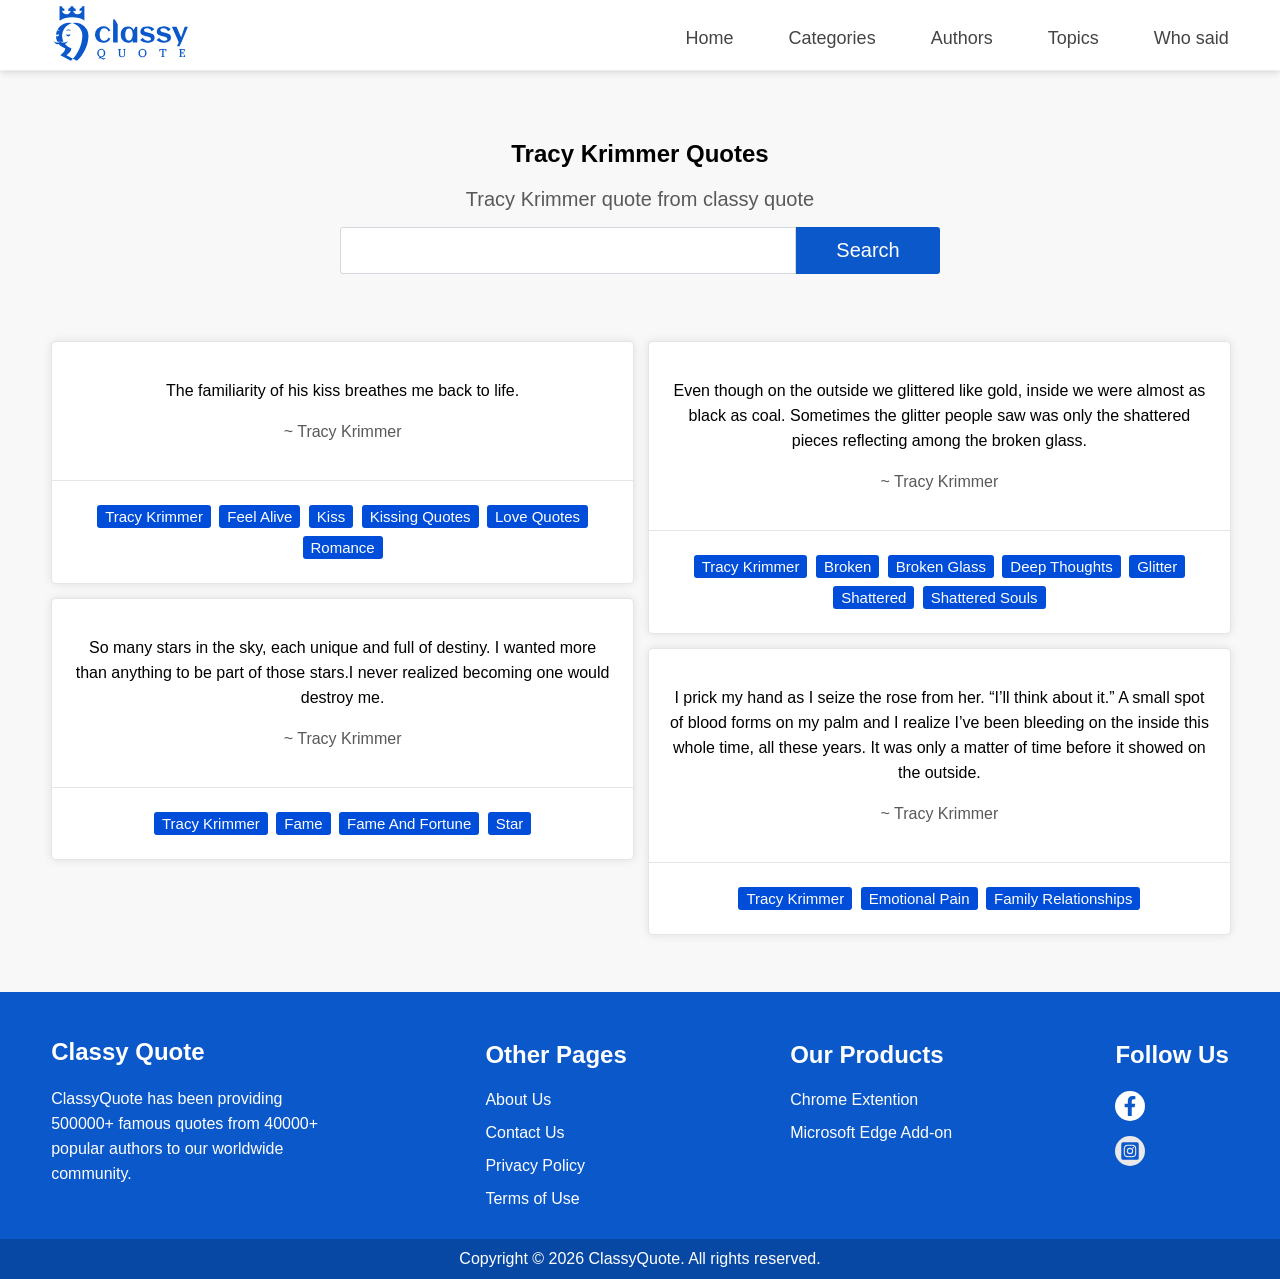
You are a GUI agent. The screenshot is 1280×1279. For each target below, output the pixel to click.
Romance (343, 547)
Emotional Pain (919, 898)
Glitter (1157, 566)
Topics (1073, 38)
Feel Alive (259, 516)
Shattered (873, 597)
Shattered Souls (984, 597)
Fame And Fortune (409, 823)
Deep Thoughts (1061, 566)
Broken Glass (941, 566)
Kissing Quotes (420, 516)
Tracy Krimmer (154, 516)
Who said (1191, 38)
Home (710, 38)
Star (510, 823)
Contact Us (524, 1132)
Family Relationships (1063, 898)
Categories (832, 38)
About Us (518, 1099)
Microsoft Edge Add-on (871, 1132)
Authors (962, 38)
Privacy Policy (535, 1165)
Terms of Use (532, 1198)
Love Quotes (537, 516)
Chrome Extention (854, 1099)
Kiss (331, 516)
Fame (303, 823)
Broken (848, 566)
